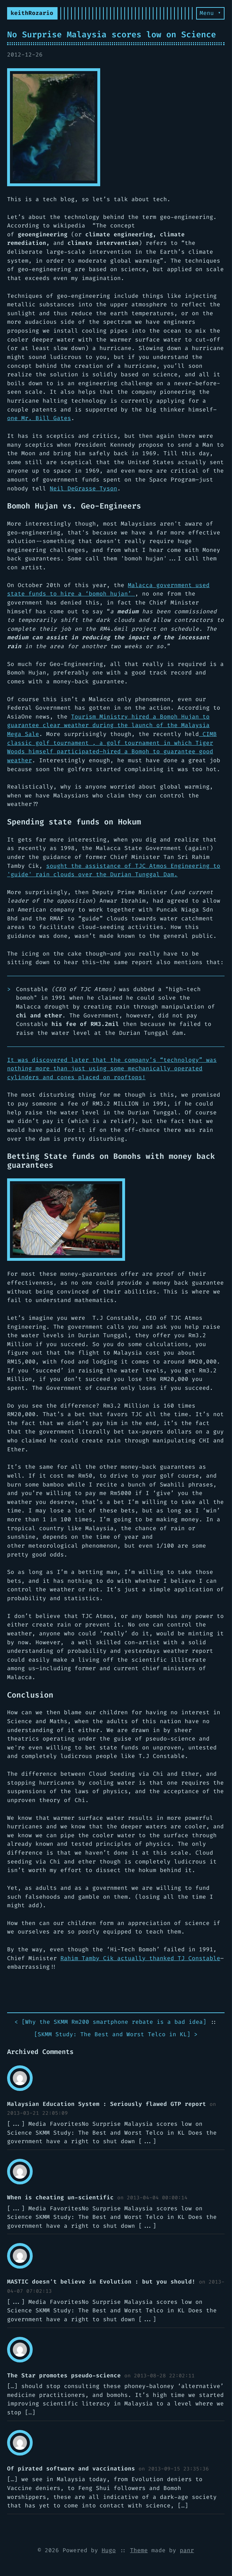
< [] (110, 2022)
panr (187, 2550)
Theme (139, 2550)
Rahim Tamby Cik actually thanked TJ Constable (140, 1958)
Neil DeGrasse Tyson (83, 488)
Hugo (109, 2550)
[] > (116, 2034)
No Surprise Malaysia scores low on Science (111, 34)
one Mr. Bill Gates (39, 418)
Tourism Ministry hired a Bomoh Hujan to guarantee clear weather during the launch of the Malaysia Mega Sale (108, 725)
